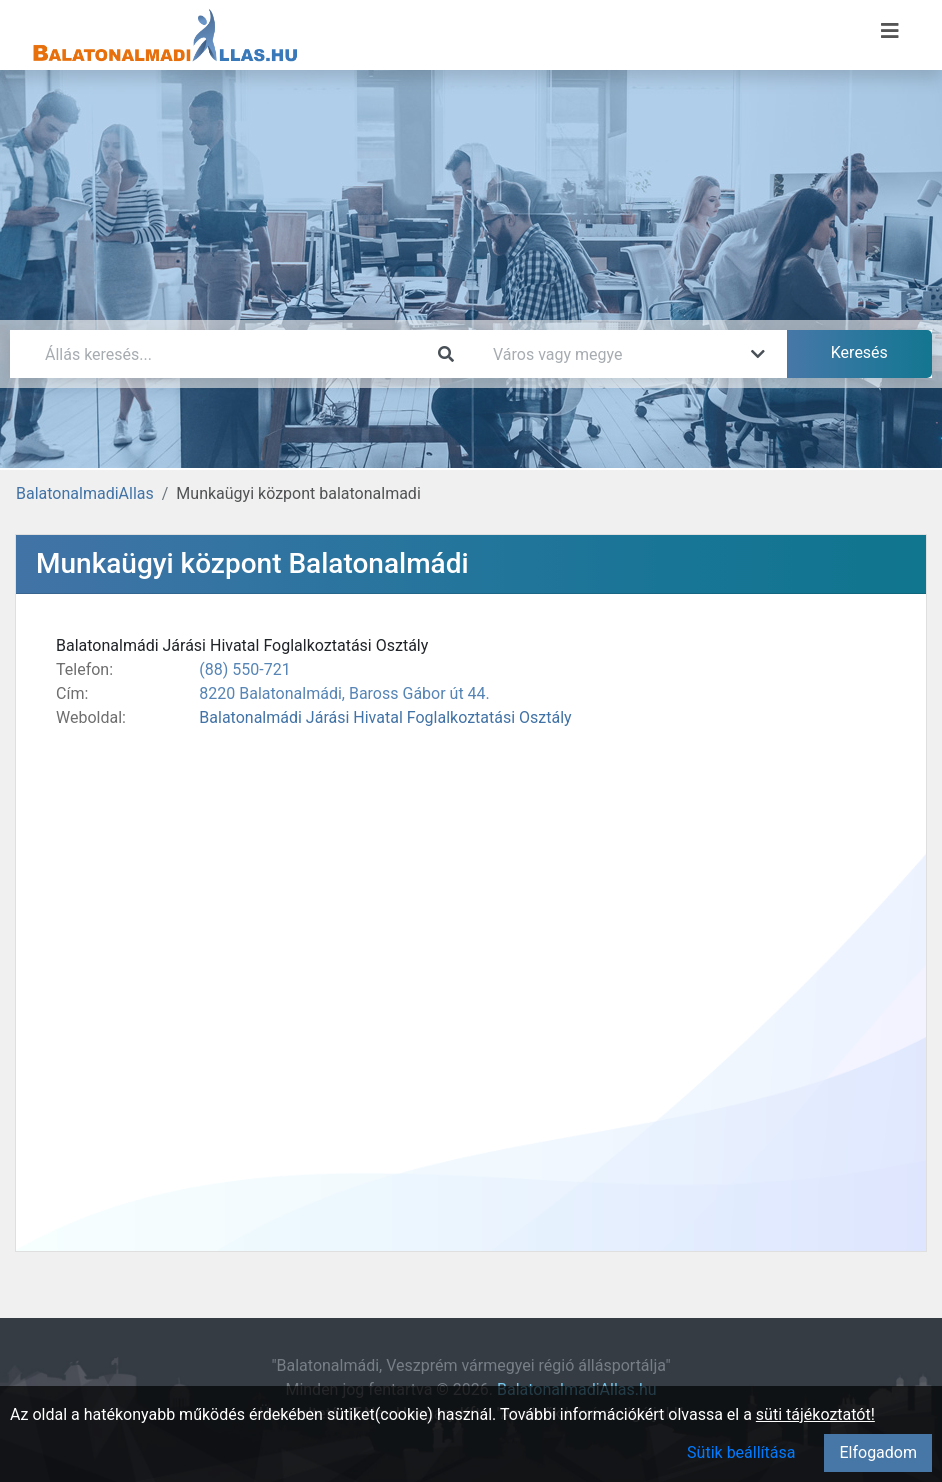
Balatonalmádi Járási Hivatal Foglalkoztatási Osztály (385, 717)
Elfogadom (878, 1452)
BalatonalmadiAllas (85, 493)
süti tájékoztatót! (815, 1414)
